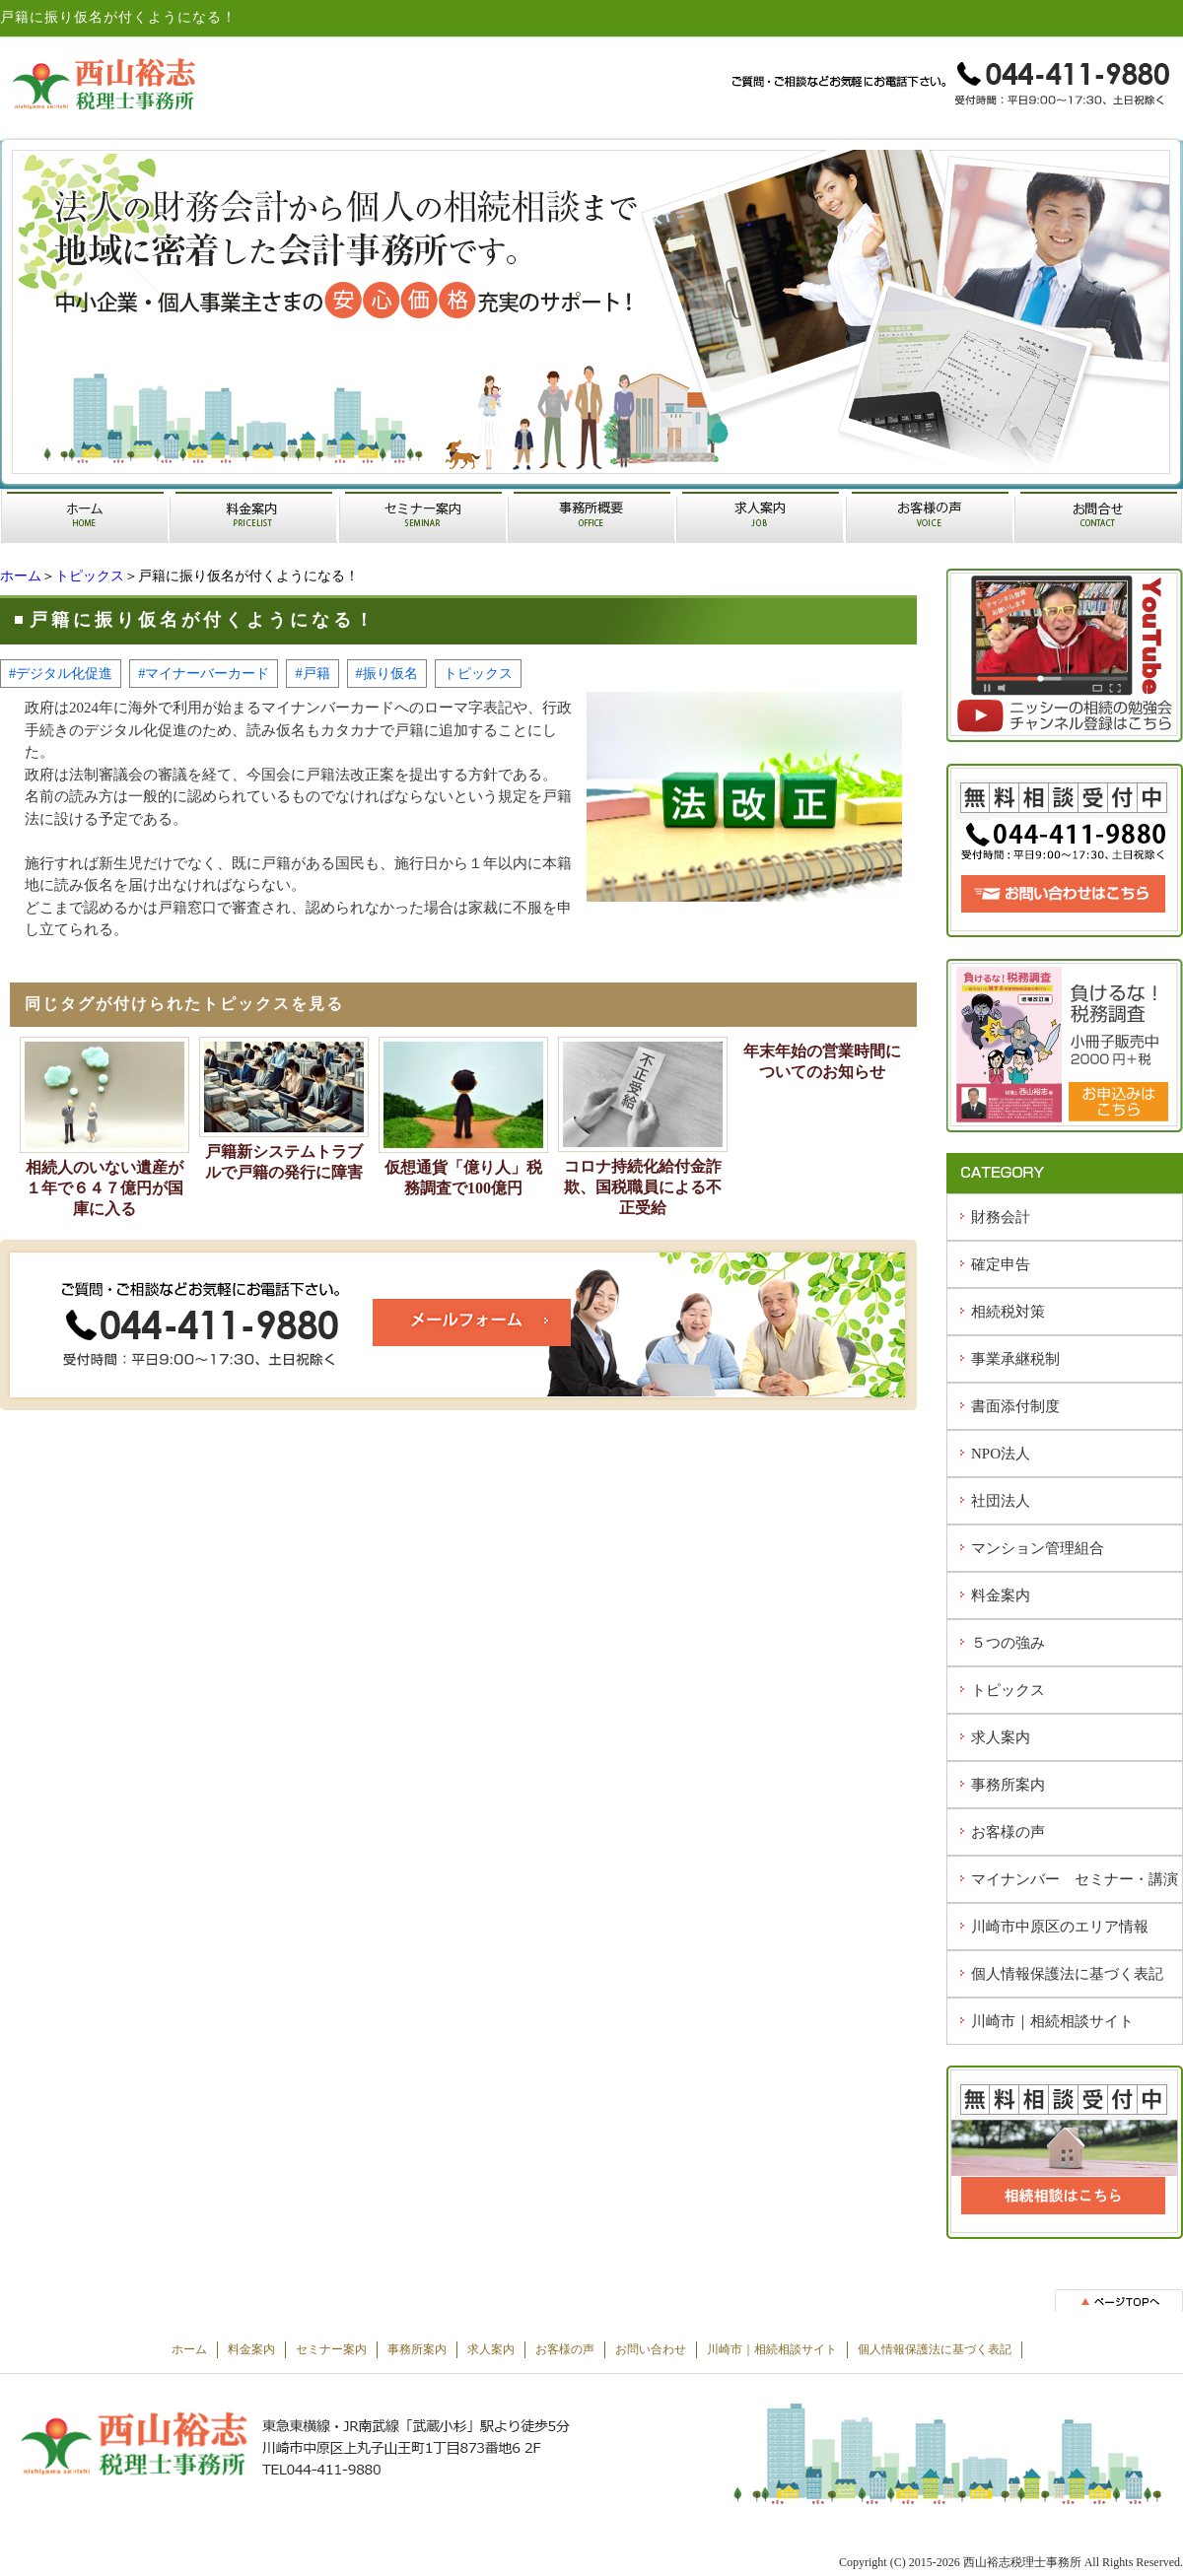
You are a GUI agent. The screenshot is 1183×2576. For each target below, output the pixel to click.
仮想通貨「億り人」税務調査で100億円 (463, 1177)
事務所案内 (1008, 1785)
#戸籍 (312, 673)
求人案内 (1000, 1737)
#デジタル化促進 (60, 673)
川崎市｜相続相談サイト (1052, 2021)
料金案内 (1000, 1595)
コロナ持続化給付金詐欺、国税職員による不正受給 (643, 1187)
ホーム (20, 576)
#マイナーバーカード (203, 673)
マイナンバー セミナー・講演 (1074, 1879)
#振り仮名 (387, 673)
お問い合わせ (650, 2349)
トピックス (89, 576)
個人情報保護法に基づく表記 (1067, 1974)
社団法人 (1000, 1501)
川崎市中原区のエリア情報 (1059, 1926)
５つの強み (1008, 1643)
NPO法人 (1000, 1453)
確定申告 (1000, 1264)
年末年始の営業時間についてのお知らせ (822, 1061)
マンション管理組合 (1037, 1548)
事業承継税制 (1015, 1359)
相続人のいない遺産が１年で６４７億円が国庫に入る (104, 1188)
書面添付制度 (1015, 1406)
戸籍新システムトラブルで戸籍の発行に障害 (284, 1162)
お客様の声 (1008, 1832)
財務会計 (1000, 1217)
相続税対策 (1008, 1312)
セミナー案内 (331, 2349)
